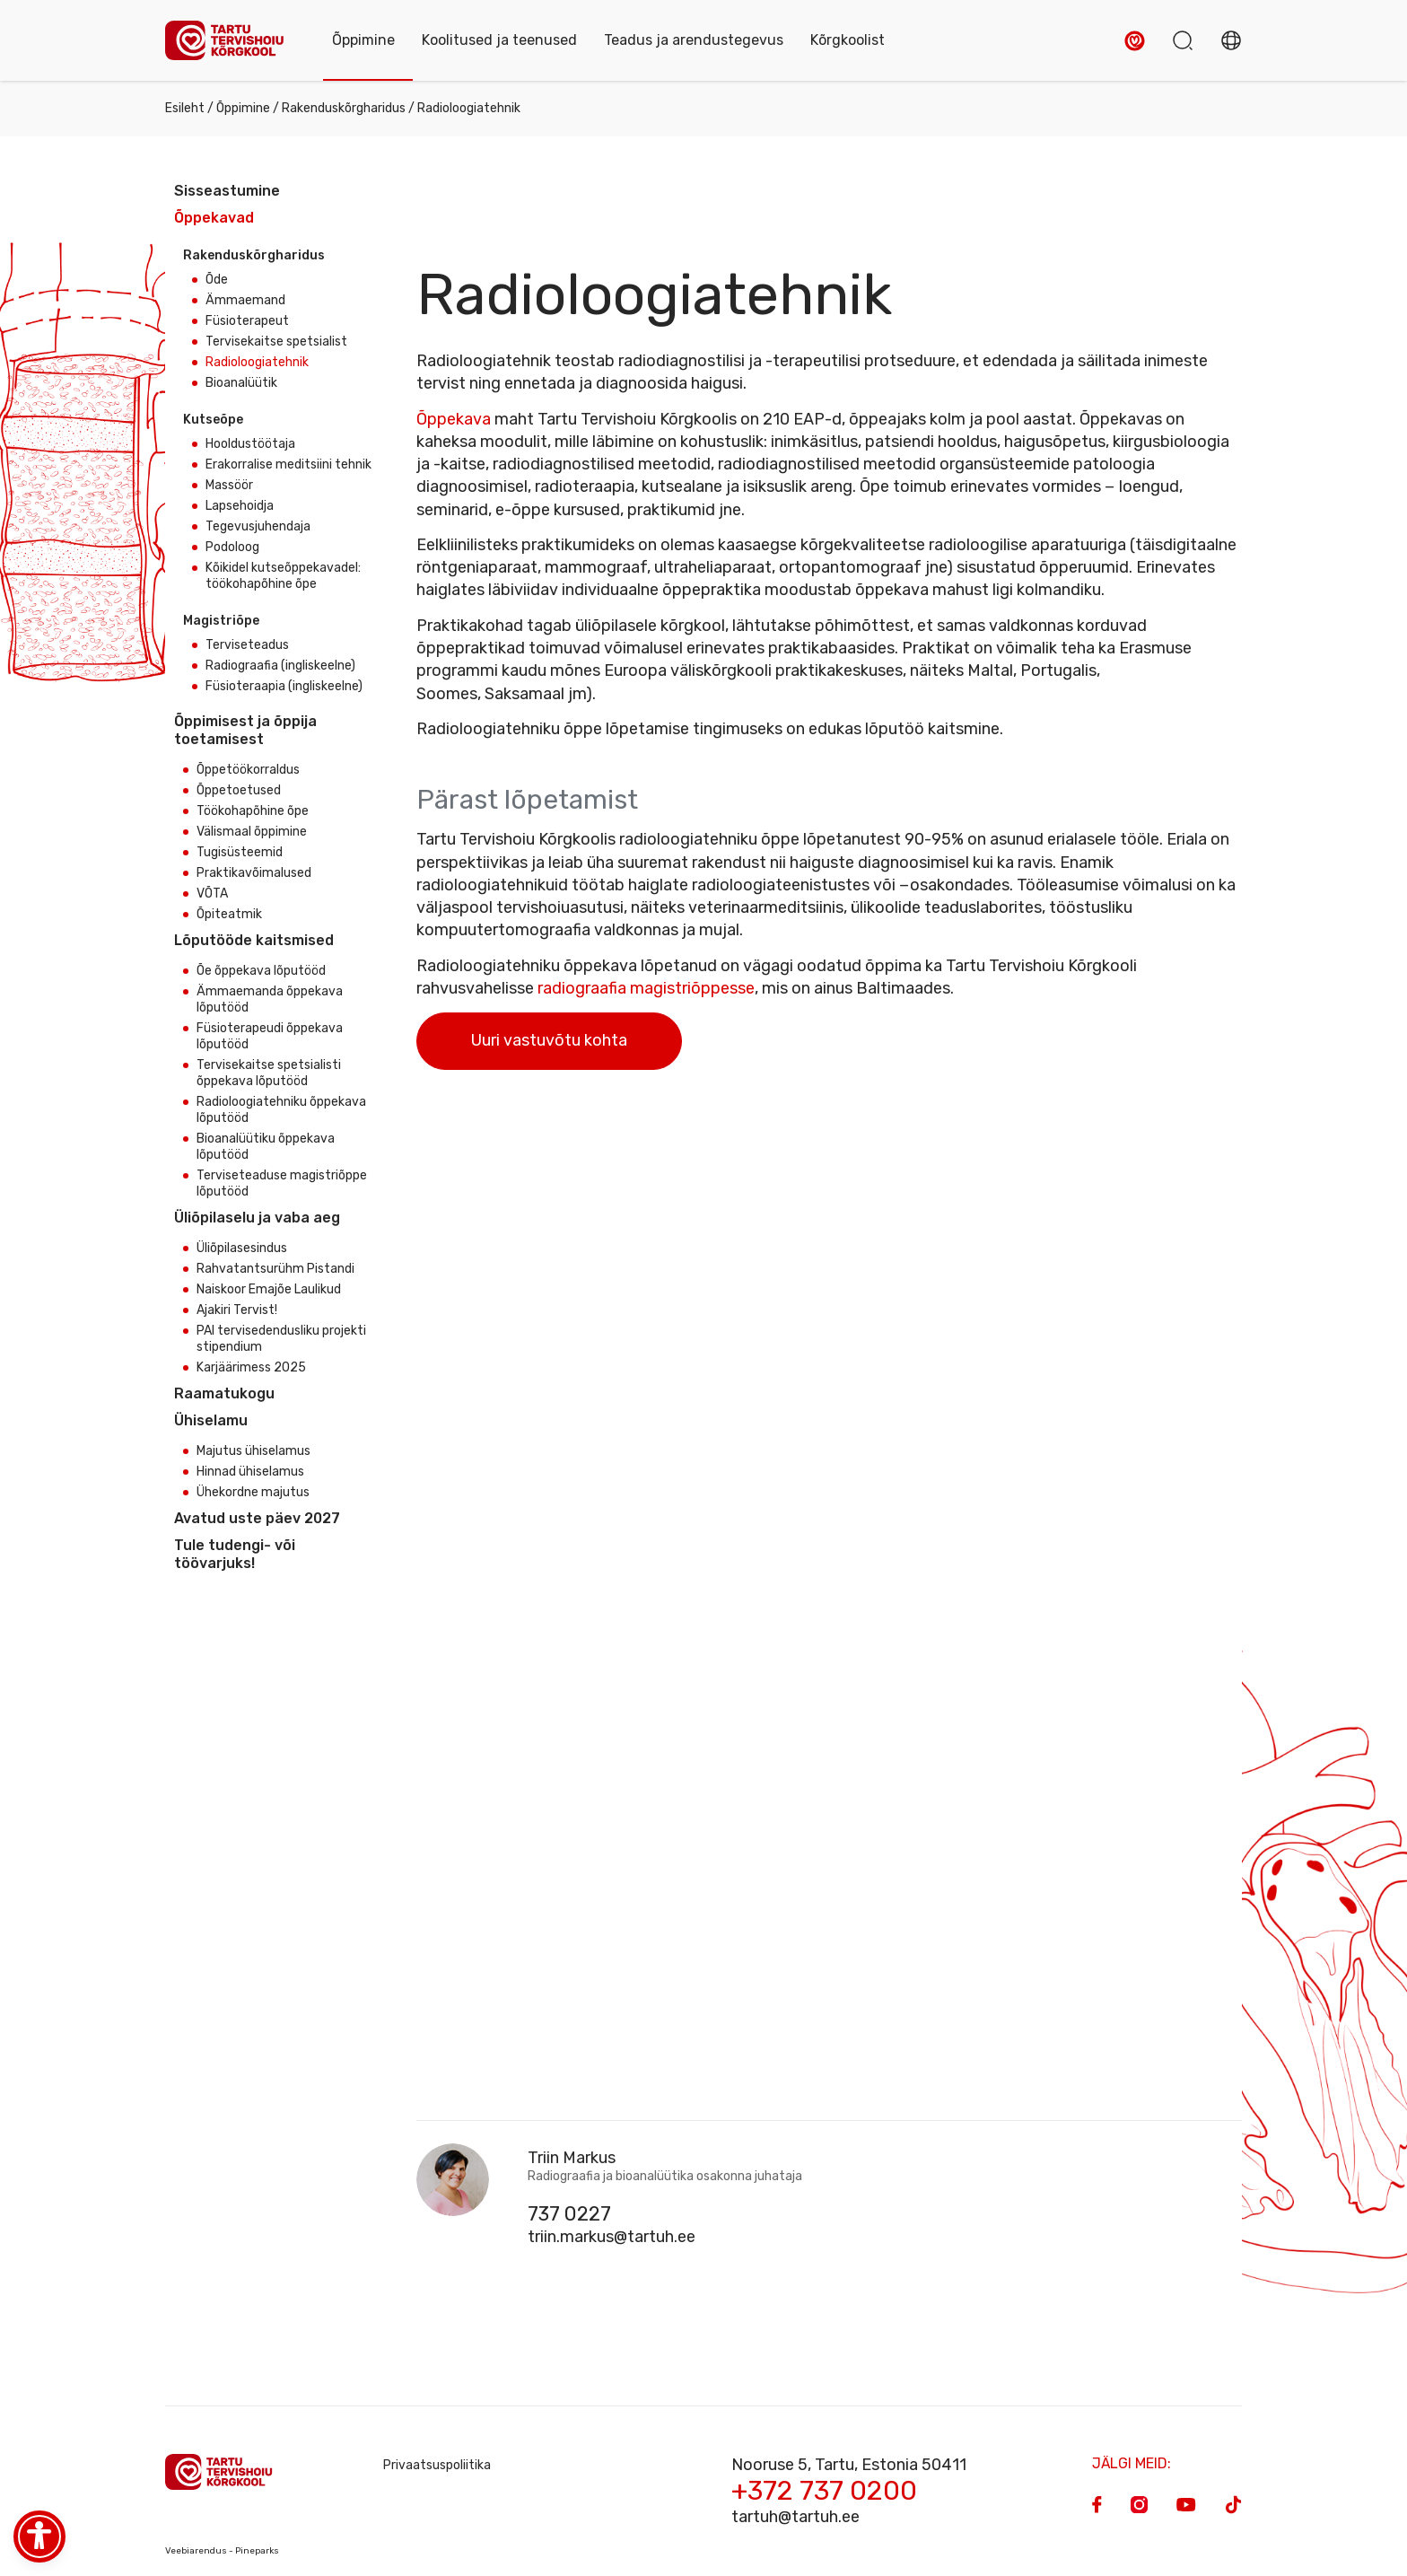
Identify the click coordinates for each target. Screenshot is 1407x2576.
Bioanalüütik (241, 382)
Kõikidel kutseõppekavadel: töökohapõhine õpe (283, 575)
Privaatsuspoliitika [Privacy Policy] (437, 2465)
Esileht (185, 108)
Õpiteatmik (229, 914)
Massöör (229, 485)
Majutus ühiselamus (253, 1451)
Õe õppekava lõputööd (261, 970)
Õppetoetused (239, 790)
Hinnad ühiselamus (250, 1471)
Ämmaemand (245, 300)
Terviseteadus (247, 645)
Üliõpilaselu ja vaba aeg (257, 1217)
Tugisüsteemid (240, 852)
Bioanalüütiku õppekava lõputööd (266, 1146)
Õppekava (453, 419)
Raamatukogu (224, 1393)
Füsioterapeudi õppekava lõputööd (270, 1036)
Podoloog (232, 547)
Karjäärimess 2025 (251, 1367)
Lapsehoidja (239, 505)
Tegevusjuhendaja (257, 526)
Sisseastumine (227, 190)
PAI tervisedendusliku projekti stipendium (281, 1338)
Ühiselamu (211, 1420)
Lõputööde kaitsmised (254, 940)
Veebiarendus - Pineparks (222, 2550)
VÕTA (212, 893)
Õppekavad (214, 217)
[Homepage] (230, 41)
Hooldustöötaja (250, 443)
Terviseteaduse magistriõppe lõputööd (282, 1183)
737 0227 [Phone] (569, 2214)
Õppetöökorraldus (248, 769)
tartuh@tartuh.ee (795, 2517)
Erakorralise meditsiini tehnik (288, 464)
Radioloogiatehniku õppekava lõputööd (281, 1110)
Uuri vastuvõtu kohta (549, 1040)
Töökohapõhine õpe (253, 811)
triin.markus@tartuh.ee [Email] (611, 2237)
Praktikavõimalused (254, 873)
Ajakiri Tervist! (237, 1310)
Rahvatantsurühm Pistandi (275, 1268)
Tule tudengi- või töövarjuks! (234, 1554)
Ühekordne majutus (253, 1492)
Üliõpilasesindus (242, 1248)
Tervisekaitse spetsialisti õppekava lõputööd (269, 1073)
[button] (1134, 41)
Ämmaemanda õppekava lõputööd (270, 999)
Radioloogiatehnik (257, 362)
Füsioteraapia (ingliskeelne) (284, 686)
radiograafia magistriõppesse (646, 988)
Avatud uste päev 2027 (257, 1518)
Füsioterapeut (247, 321)
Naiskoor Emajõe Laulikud (269, 1289)
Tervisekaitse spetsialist (276, 341)
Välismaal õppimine (252, 831)
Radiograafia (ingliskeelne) (280, 665)
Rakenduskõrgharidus (344, 108)
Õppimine (243, 108)
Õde (216, 279)
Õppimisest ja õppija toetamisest (245, 730)
